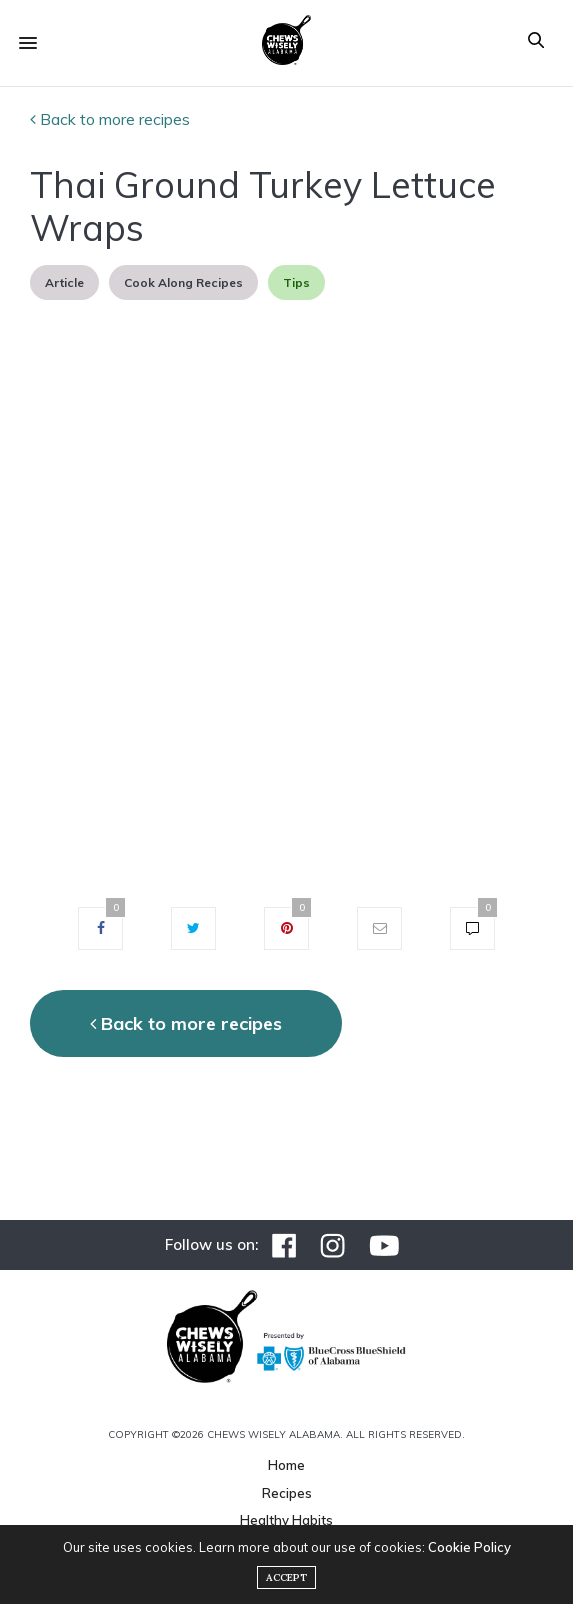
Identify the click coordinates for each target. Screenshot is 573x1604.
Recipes (287, 1493)
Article (64, 282)
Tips (296, 282)
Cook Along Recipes (183, 282)
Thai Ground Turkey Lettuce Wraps (263, 206)
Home (286, 1465)
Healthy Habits (286, 1520)
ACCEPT (286, 1577)
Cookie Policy (469, 1547)
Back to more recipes (110, 119)
